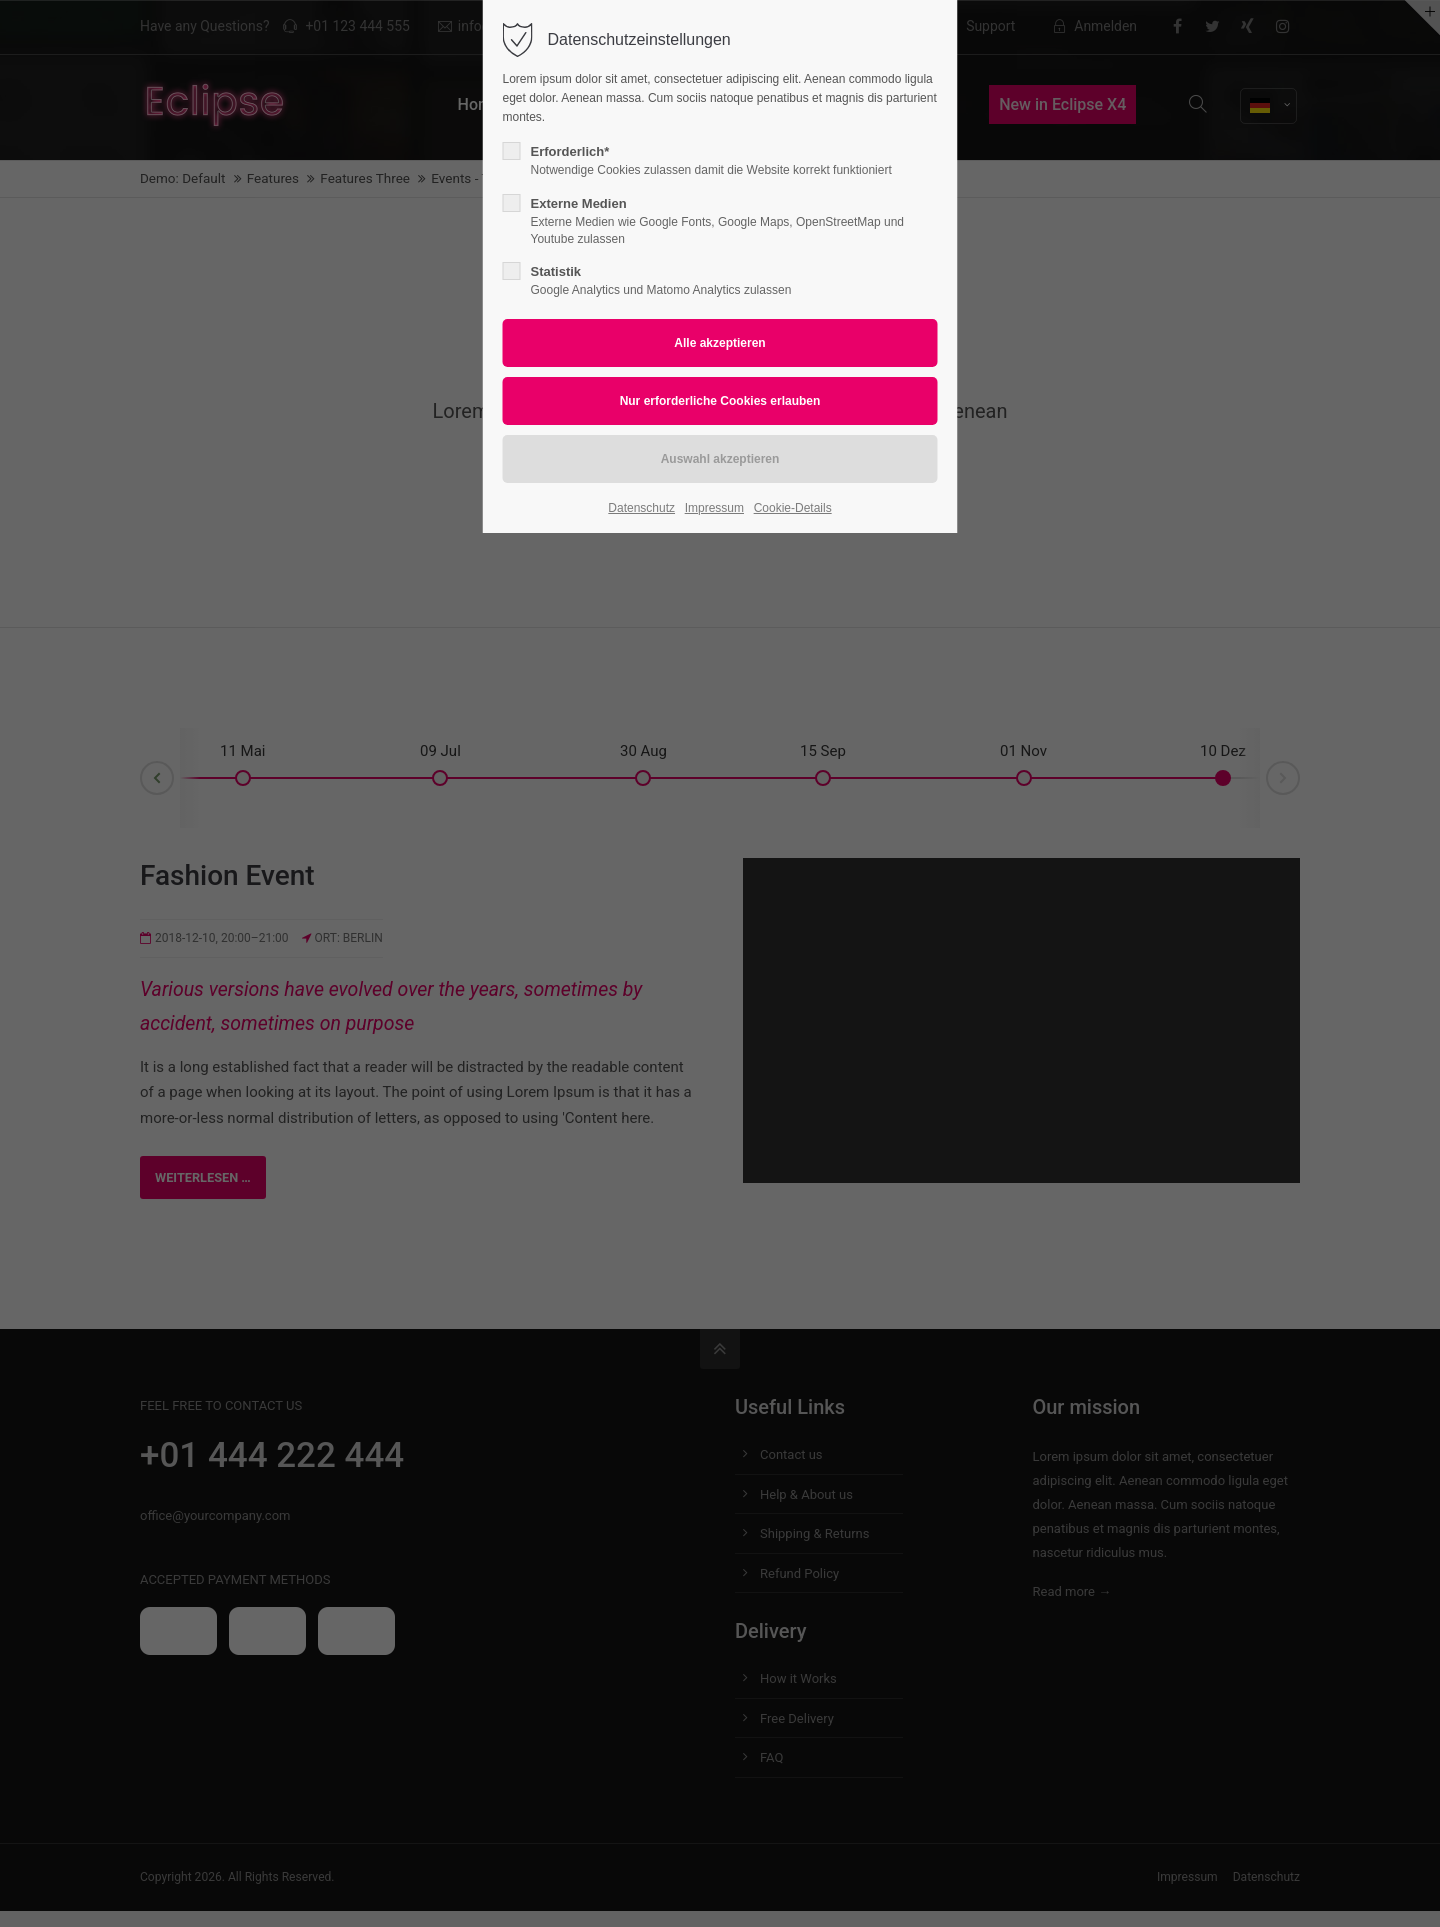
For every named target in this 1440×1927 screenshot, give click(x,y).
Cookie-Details (793, 508)
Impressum (714, 508)
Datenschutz (641, 508)
